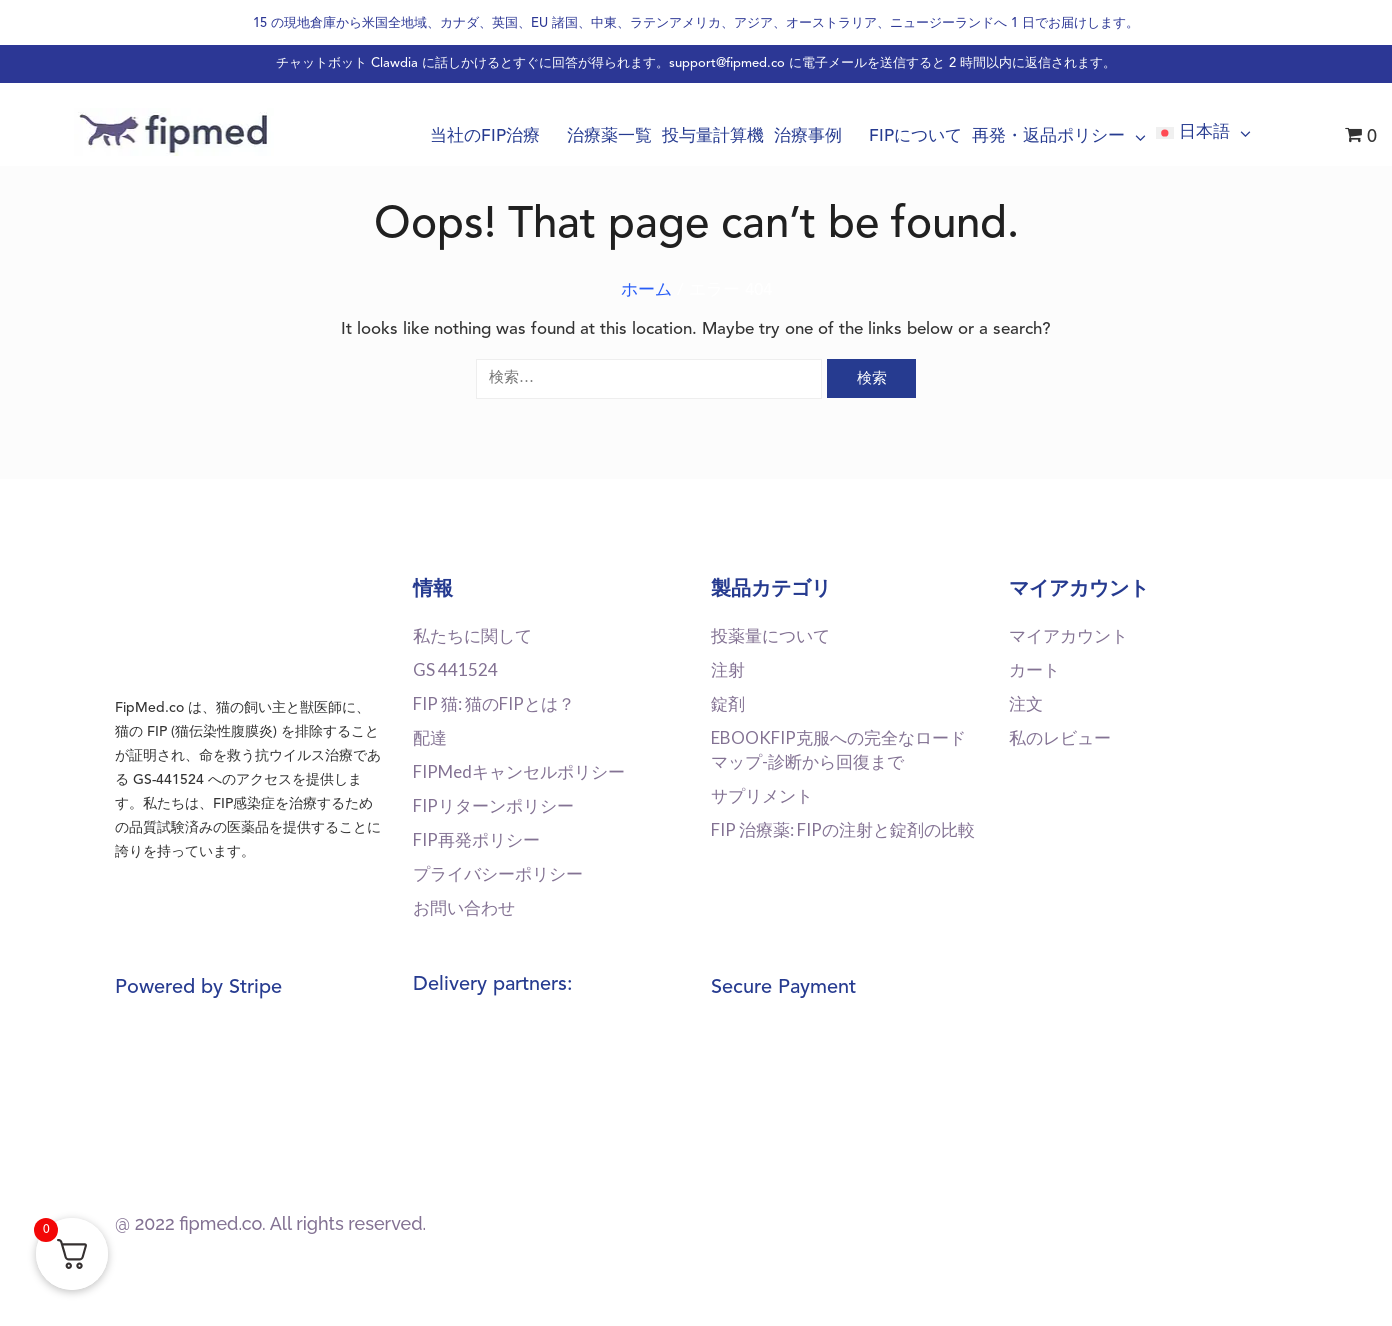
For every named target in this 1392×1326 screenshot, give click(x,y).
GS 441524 (455, 669)
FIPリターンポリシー (493, 805)
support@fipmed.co (727, 63)
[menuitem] (1203, 133)
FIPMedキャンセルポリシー (519, 771)
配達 (430, 737)
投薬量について (770, 635)
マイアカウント (1068, 635)
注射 (728, 669)
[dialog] (1354, 1286)
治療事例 (816, 136)
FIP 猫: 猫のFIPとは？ (494, 703)
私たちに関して (472, 635)
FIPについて (915, 136)
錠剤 (728, 703)
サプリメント (762, 795)
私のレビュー (1060, 737)
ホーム (646, 290)
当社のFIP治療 (493, 136)
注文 (1026, 703)
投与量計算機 (713, 136)
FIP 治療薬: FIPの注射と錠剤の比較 (843, 829)
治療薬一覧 (609, 136)
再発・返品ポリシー (1059, 137)
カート (1034, 669)
